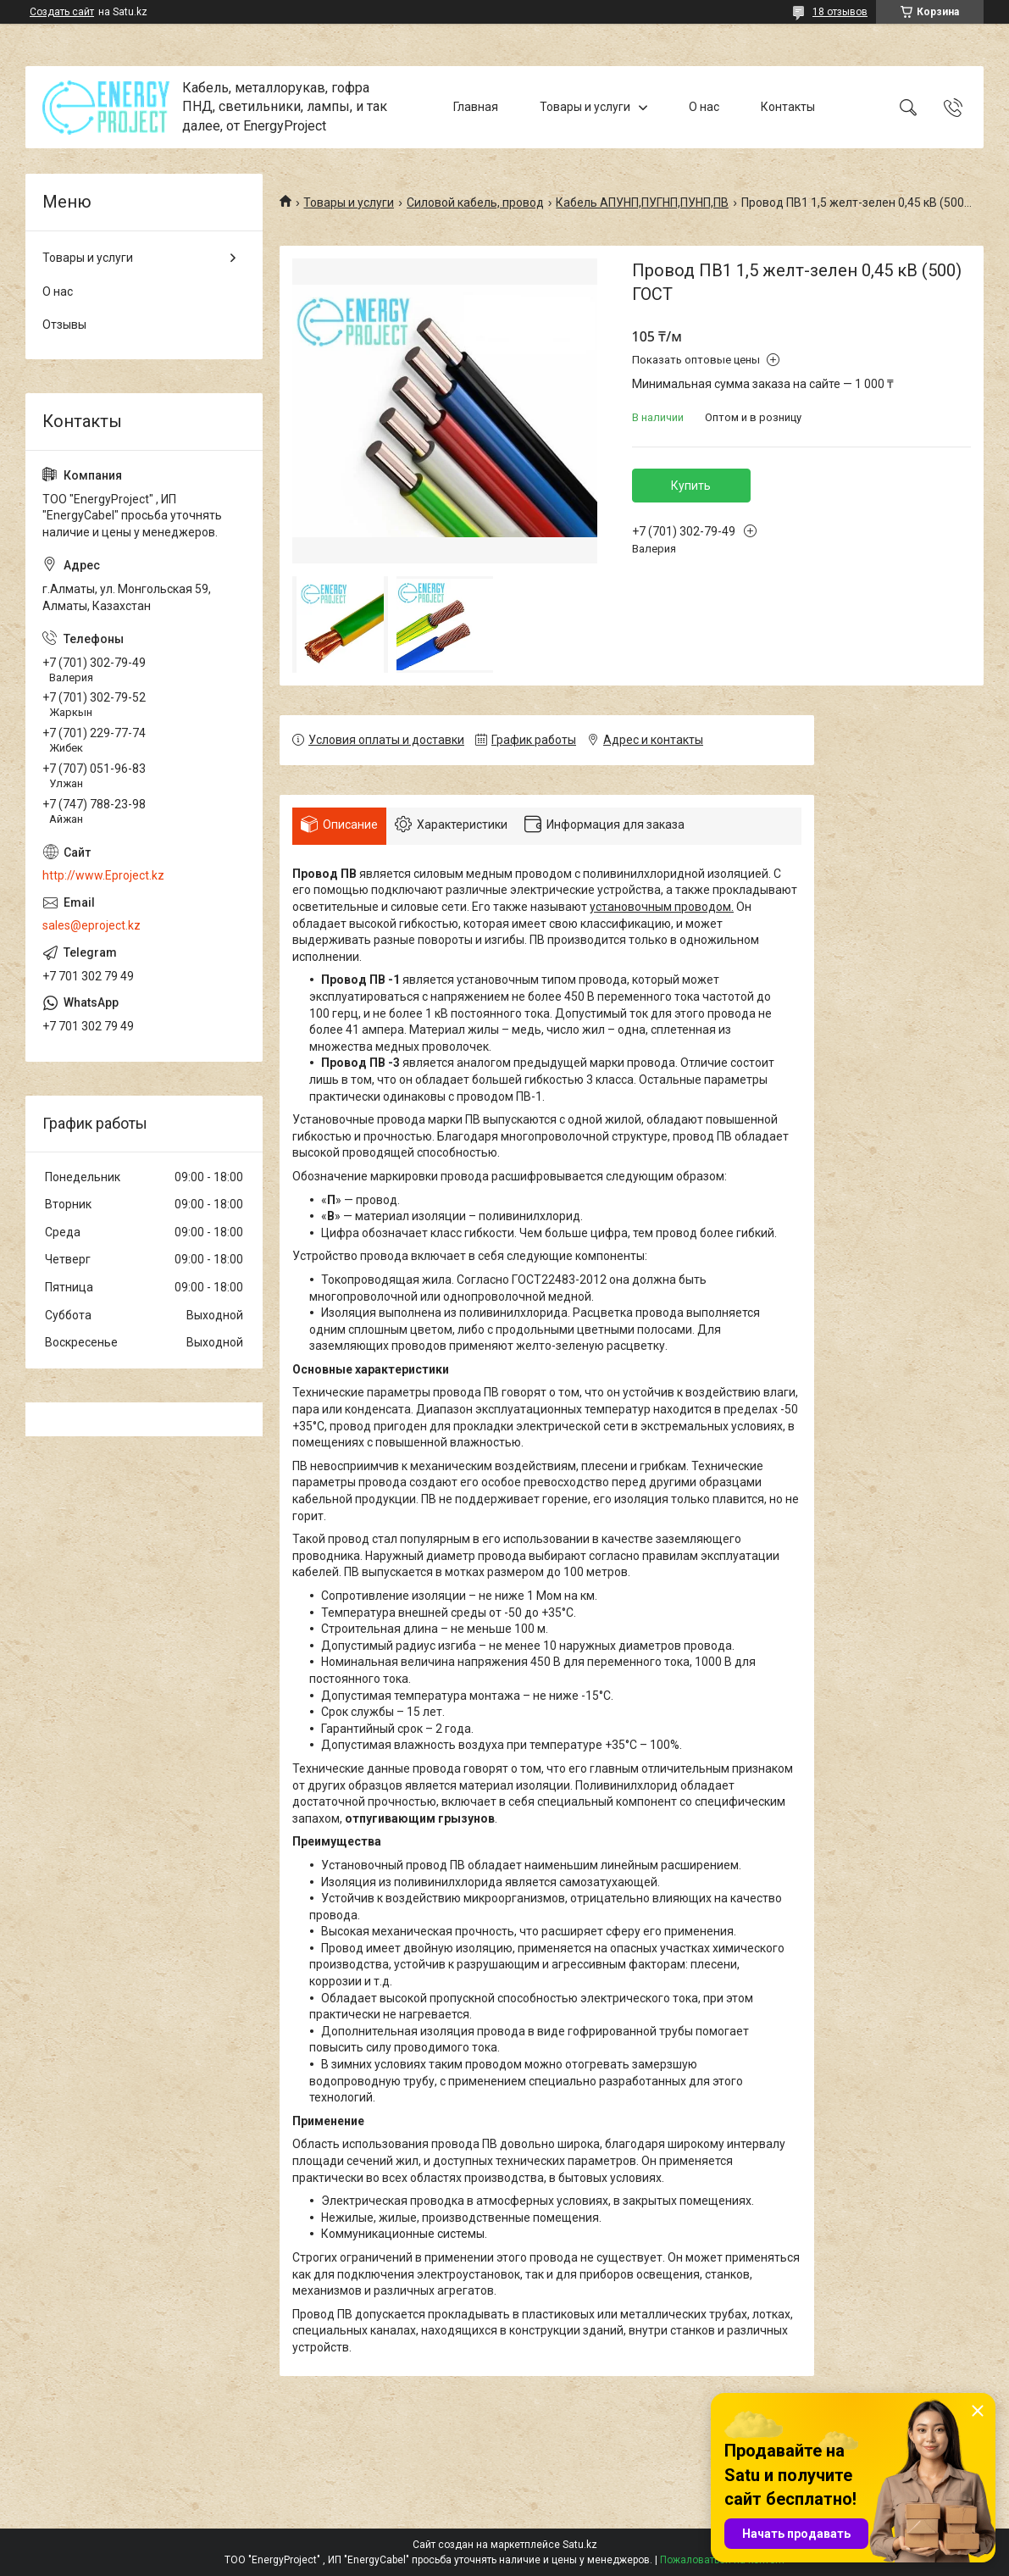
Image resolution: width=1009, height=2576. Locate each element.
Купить (691, 485)
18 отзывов (840, 12)
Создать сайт (62, 12)
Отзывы (64, 324)
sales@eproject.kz (91, 925)
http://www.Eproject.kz (103, 875)
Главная (475, 107)
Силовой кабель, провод (475, 202)
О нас (704, 107)
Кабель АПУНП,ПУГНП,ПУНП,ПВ (642, 202)
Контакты (788, 107)
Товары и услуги (585, 107)
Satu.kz (580, 2545)
